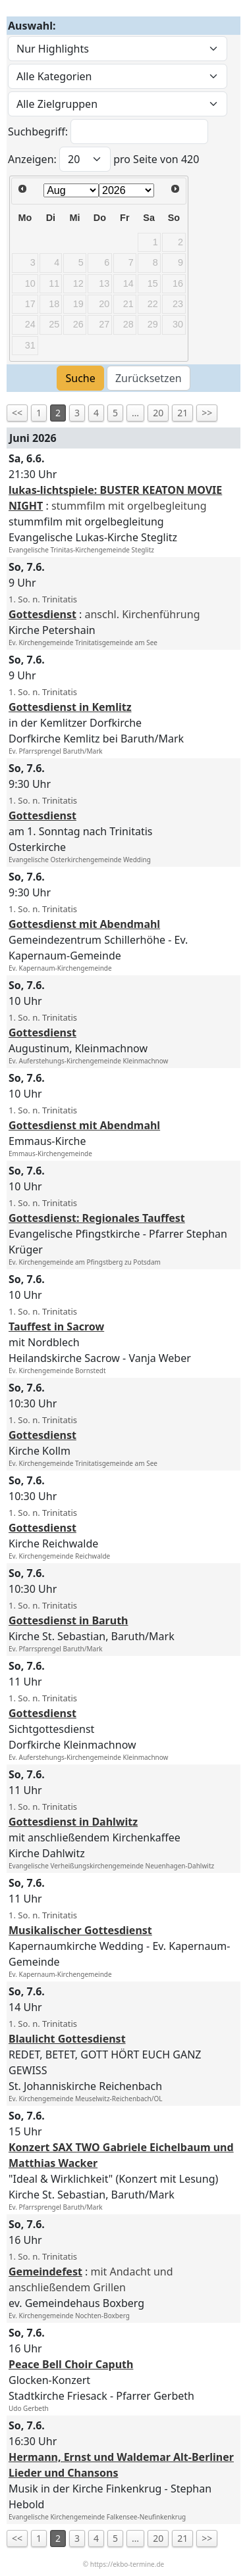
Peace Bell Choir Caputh (71, 2364)
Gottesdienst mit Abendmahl (84, 924)
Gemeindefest (45, 2271)
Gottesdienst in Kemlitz (70, 707)
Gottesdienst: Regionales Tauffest (97, 1218)
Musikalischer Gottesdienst (80, 1930)
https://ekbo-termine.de (127, 2564)
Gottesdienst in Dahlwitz (73, 1821)
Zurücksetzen (148, 378)
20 (158, 412)
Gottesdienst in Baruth (68, 1620)
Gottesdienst (42, 614)
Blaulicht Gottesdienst (67, 2038)
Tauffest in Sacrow (56, 1326)
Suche (80, 378)
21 (182, 412)
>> (207, 412)
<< (17, 412)
